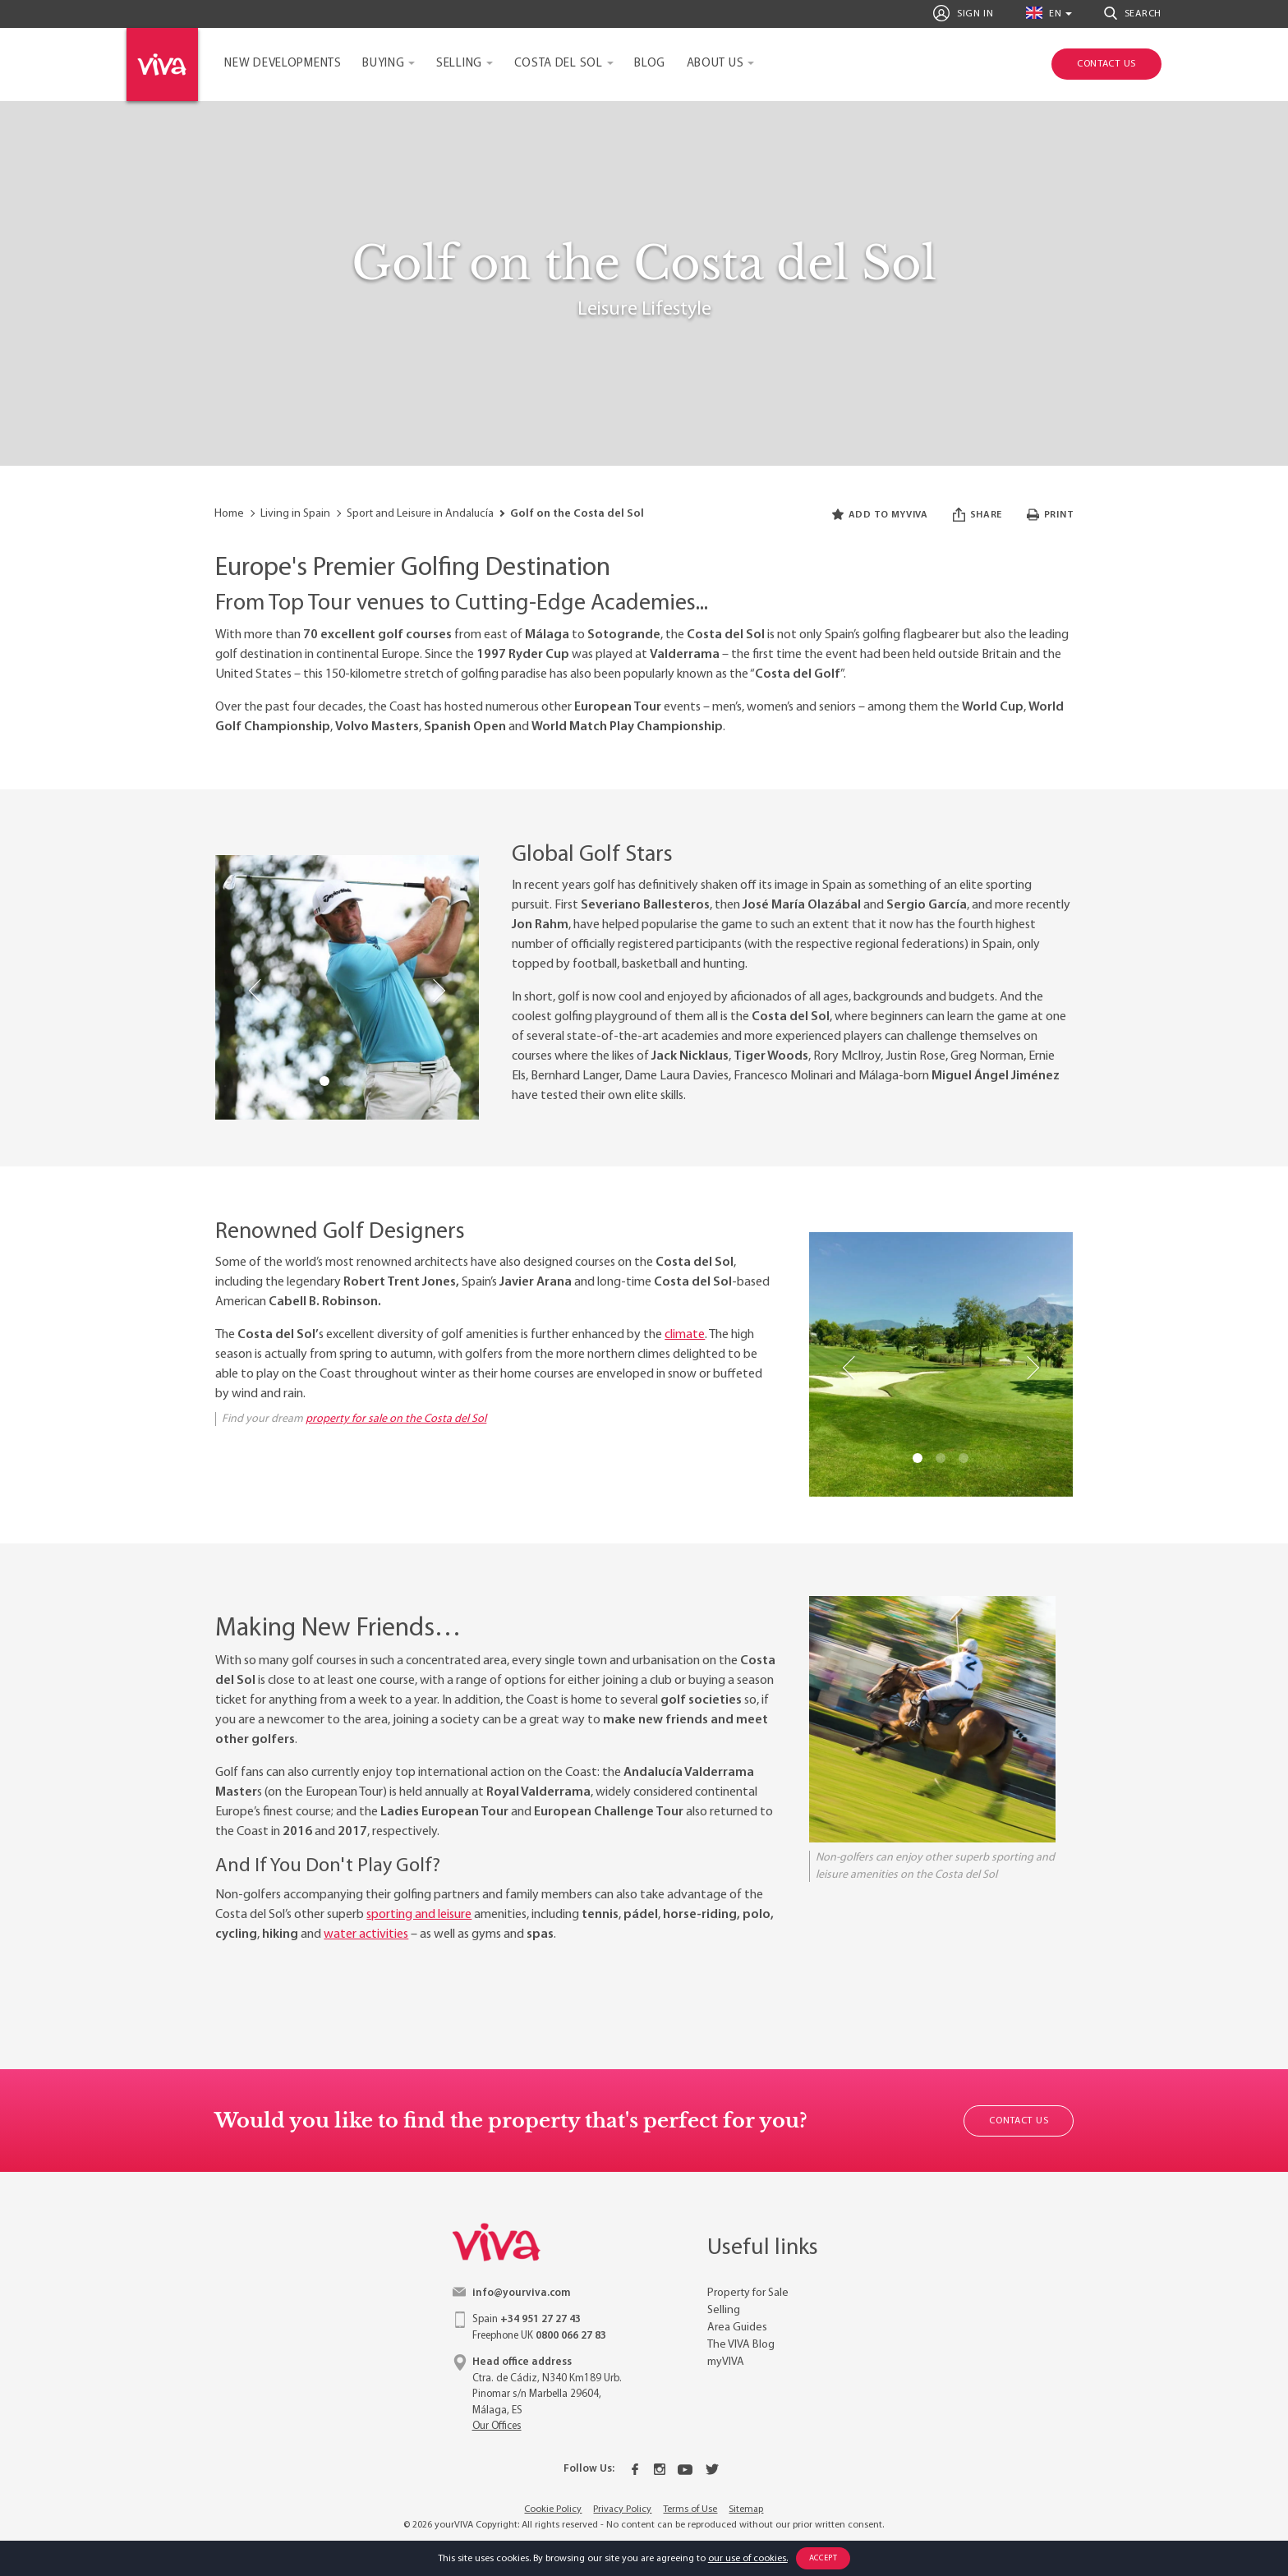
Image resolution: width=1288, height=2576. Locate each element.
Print (1050, 515)
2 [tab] (347, 1081)
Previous (256, 990)
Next (437, 990)
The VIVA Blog (741, 2345)
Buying (383, 64)
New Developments (282, 64)
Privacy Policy (622, 2509)
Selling (459, 64)
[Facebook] (635, 2469)
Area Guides (737, 2327)
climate (685, 1334)
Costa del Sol (558, 64)
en (1044, 13)
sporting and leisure (419, 1914)
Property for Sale (748, 2293)
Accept (823, 2558)
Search (1133, 13)
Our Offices (497, 2426)
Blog (649, 64)
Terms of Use (690, 2509)
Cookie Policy (553, 2509)
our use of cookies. (748, 2559)
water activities (366, 1934)
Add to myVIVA (880, 515)
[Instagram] (659, 2469)
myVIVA (725, 2362)
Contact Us (1018, 2121)
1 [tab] (324, 1081)
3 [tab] (370, 1081)
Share (977, 515)
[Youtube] (685, 2469)
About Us (715, 64)
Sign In (963, 13)
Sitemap (746, 2509)
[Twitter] (712, 2469)
